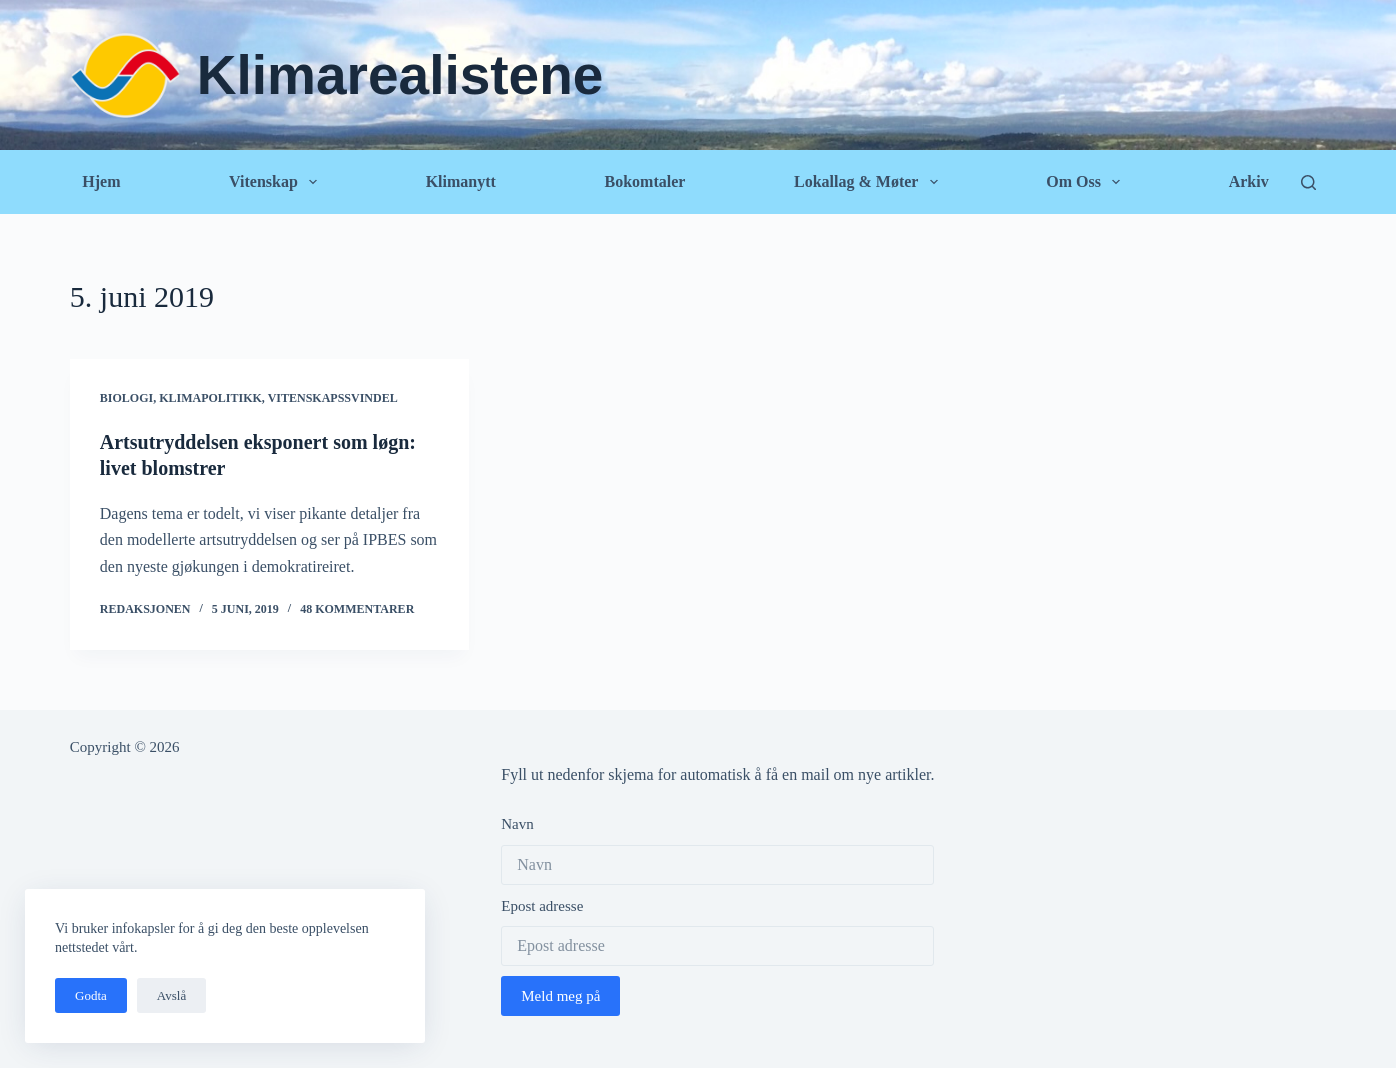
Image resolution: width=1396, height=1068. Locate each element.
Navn (517, 824)
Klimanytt (461, 181)
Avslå (171, 995)
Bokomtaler (645, 181)
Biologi (126, 398)
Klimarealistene (400, 75)
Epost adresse (542, 906)
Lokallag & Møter (870, 182)
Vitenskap (277, 182)
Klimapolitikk (210, 398)
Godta (91, 995)
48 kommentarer (357, 609)
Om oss (1087, 182)
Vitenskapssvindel (333, 398)
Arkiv (1249, 181)
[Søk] (1308, 182)
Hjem (101, 181)
